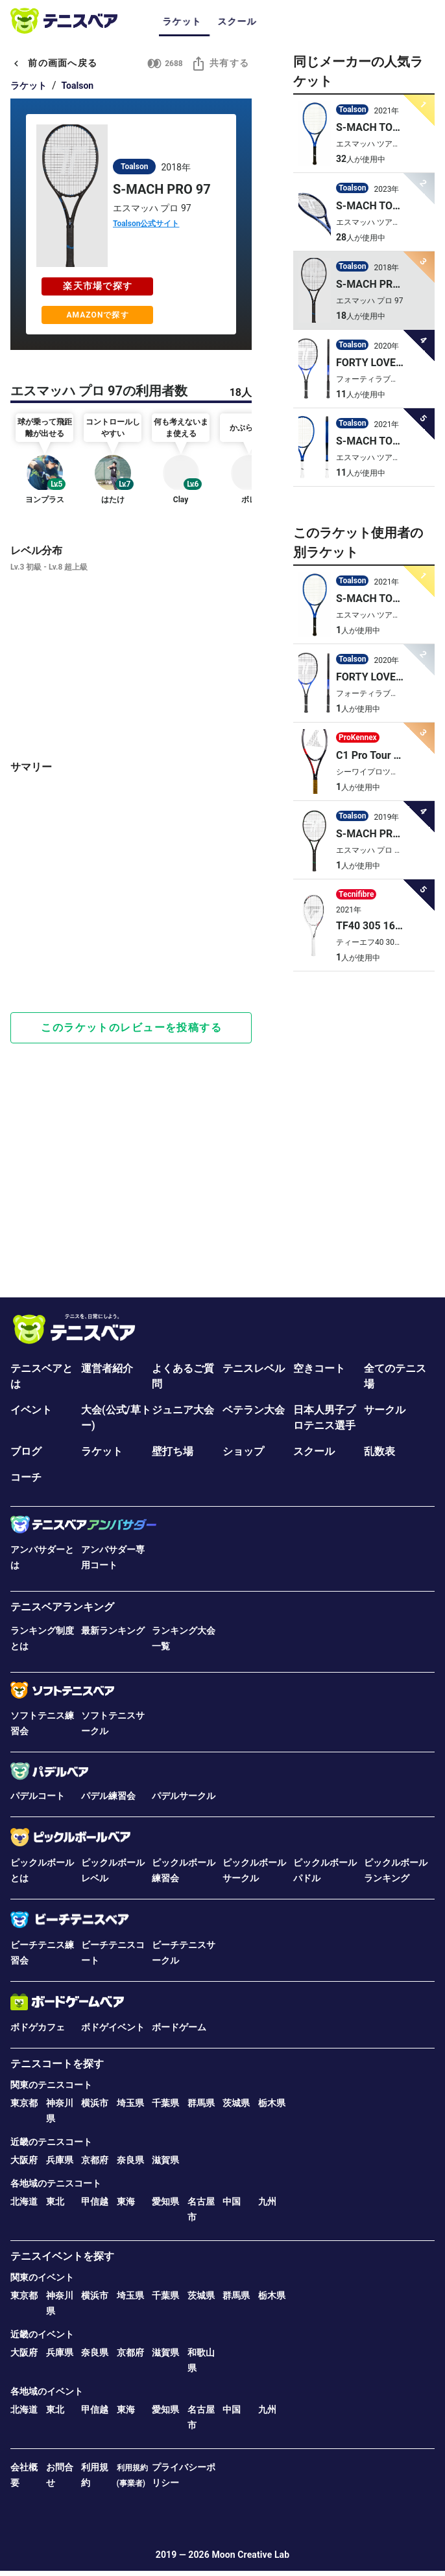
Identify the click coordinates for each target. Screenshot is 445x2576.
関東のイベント (42, 2277)
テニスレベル (253, 1368)
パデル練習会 (108, 1796)
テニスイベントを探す (62, 2256)
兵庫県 (59, 2160)
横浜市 (94, 2103)
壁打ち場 (172, 1451)
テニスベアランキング (62, 1607)
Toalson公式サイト (146, 223)
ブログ (26, 1451)
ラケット (28, 85)
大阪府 (24, 2160)
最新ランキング (113, 1630)
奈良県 (130, 2160)
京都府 (94, 2160)
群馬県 (201, 2103)
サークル (384, 1410)
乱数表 (379, 1451)
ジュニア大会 (183, 1410)
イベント (31, 1410)
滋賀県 (165, 2160)
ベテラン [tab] (389, 21)
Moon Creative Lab (250, 2554)
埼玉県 (130, 2103)
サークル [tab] (279, 21)
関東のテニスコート (51, 2085)
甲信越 (94, 2201)
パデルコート (37, 1796)
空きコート (319, 1368)
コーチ (26, 1477)
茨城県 (236, 2103)
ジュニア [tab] (334, 21)
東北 (55, 2201)
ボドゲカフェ (37, 2027)
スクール (314, 1451)
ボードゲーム (179, 2027)
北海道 (24, 2201)
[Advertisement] (131, 954)
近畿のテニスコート (51, 2142)
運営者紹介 (107, 1368)
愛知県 (165, 2201)
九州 (267, 2201)
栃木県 (271, 2103)
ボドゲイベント (113, 2027)
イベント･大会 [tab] (215, 21)
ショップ (243, 1451)
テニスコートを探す (57, 2064)
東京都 (24, 2103)
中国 (231, 2201)
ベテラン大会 (253, 1410)
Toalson (78, 85)
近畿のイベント (42, 2334)
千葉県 (165, 2103)
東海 (126, 2201)
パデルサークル (183, 1796)
